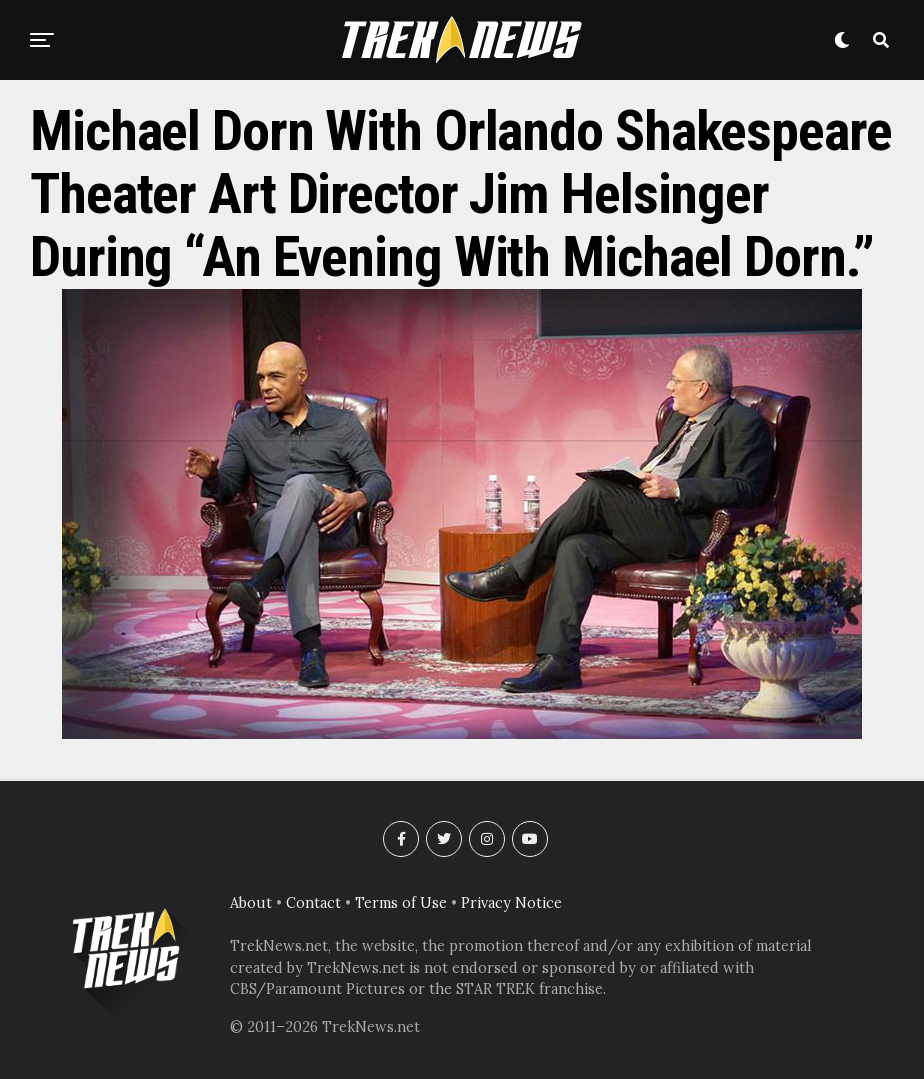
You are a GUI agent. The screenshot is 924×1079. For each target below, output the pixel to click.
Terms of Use (401, 903)
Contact (313, 903)
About (251, 903)
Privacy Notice (511, 903)
